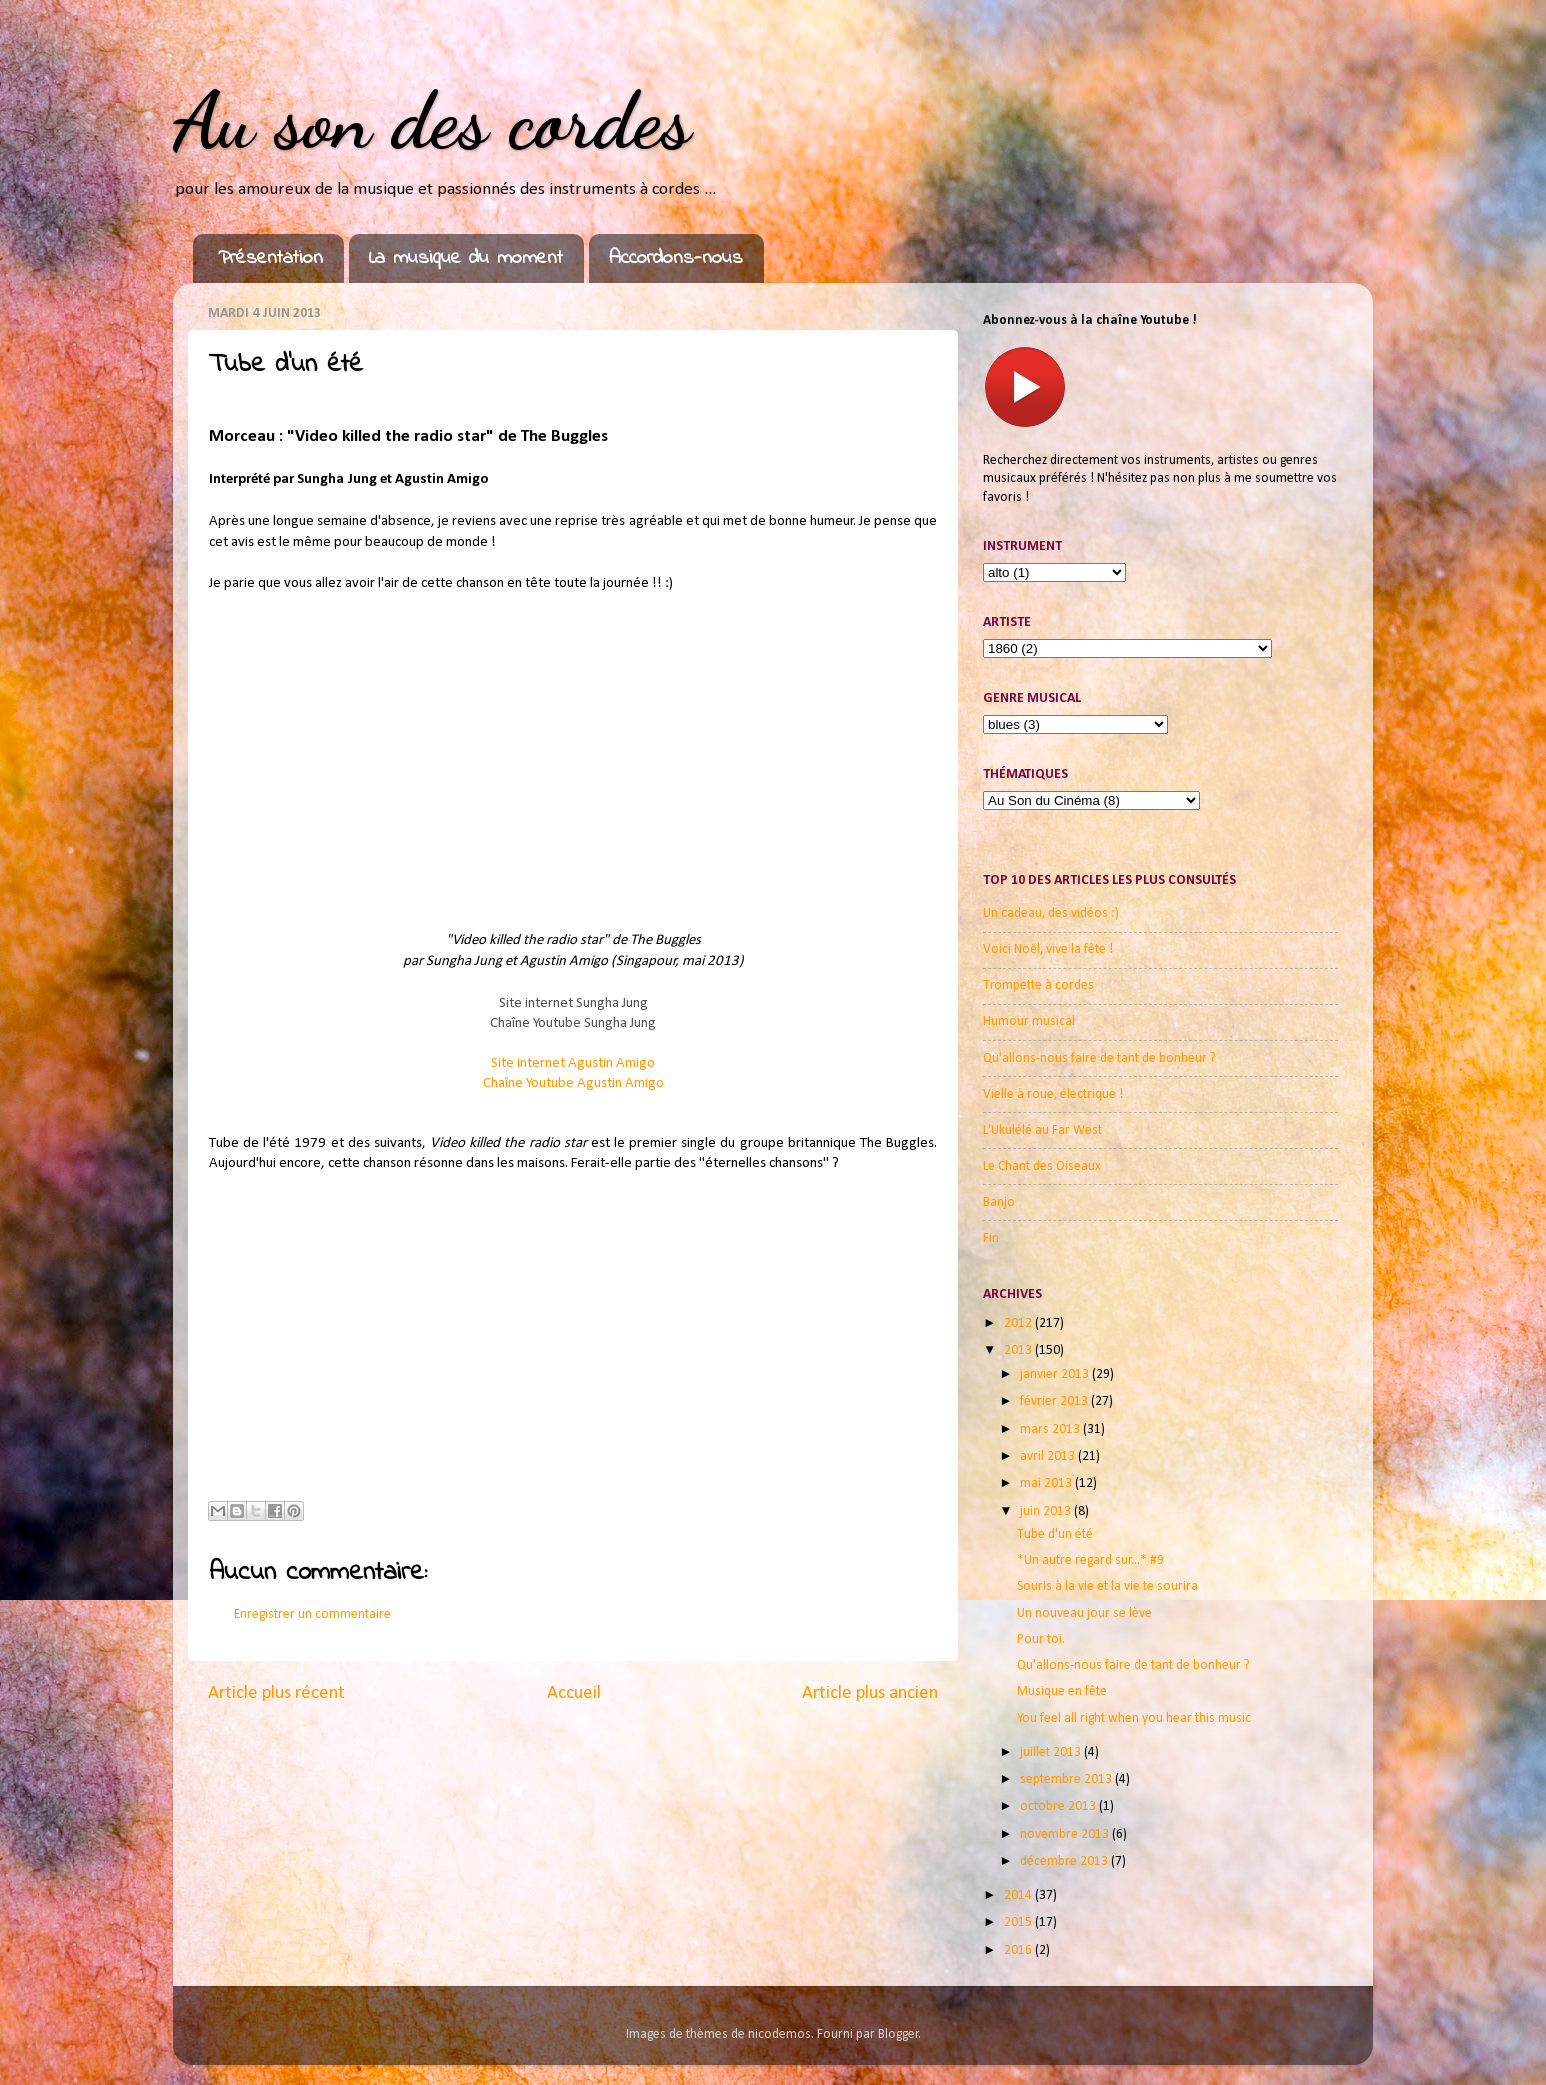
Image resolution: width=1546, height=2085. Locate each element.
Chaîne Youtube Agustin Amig (573, 1083)
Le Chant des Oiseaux (1042, 1166)
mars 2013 (1051, 1429)
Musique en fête (1062, 1691)
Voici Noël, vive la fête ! (1048, 949)
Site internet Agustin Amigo (573, 1063)
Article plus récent (276, 1693)
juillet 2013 (1052, 1752)
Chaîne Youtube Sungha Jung (573, 1023)
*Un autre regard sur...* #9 (1090, 1560)
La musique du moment (466, 258)
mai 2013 (1047, 1483)
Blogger (898, 2034)
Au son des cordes (432, 120)
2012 (1019, 1323)
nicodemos (779, 2034)
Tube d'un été (1055, 1534)
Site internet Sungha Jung (573, 1003)
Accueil (574, 1693)
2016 (1019, 1950)
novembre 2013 (1066, 1834)
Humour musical (1029, 1021)
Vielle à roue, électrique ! (1053, 1094)
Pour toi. (1041, 1639)
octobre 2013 (1059, 1806)
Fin (991, 1238)
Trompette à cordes (1038, 985)
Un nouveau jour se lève (1084, 1613)
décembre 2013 (1065, 1861)
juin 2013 (1047, 1511)
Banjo (999, 1202)
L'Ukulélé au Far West (1042, 1130)
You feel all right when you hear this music (1134, 1718)
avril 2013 (1049, 1456)
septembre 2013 (1067, 1779)
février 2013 (1055, 1401)
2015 (1019, 1922)
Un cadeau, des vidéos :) (1051, 913)
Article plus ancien (870, 1693)
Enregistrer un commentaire (312, 1614)
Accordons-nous (676, 258)
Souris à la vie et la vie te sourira (1107, 1586)
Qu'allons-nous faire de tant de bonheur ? (1099, 1058)
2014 (1019, 1895)
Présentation (270, 258)
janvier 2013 (1056, 1374)
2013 (1019, 1350)
